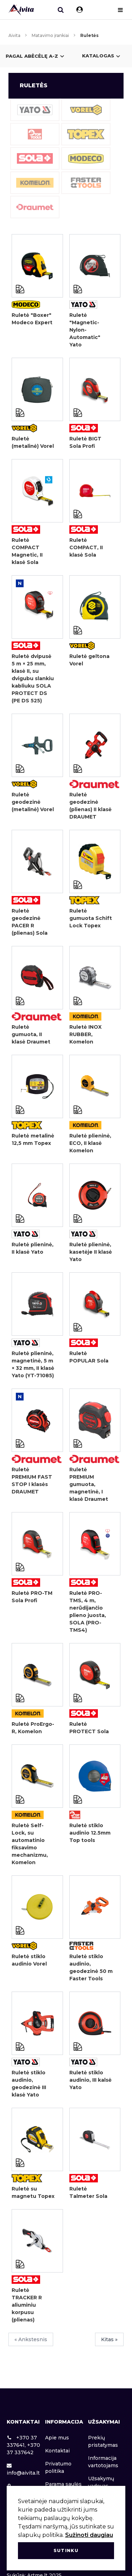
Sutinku (66, 2550)
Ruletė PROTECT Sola (89, 1728)
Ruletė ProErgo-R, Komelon (33, 1728)
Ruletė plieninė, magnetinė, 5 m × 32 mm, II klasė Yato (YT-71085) (33, 1364)
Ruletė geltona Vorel (89, 660)
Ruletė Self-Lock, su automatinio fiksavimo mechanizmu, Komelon (30, 1844)
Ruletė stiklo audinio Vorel (29, 1960)
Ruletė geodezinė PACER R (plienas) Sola (30, 922)
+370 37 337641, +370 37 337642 (23, 2445)
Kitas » (109, 2339)
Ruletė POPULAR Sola (88, 1357)
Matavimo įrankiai (50, 35)
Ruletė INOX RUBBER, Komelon (85, 1034)
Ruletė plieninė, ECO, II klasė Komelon (90, 1143)
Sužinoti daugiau (89, 2535)
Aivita (14, 35)
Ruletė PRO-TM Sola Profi (32, 1597)
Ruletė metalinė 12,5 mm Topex (33, 1139)
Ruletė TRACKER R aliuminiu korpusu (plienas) (27, 2305)
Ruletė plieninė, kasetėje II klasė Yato (90, 1251)
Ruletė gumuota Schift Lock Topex (90, 918)
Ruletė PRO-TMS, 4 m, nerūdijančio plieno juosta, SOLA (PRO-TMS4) (87, 1611)
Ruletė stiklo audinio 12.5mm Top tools (90, 1832)
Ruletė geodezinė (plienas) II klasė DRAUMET (90, 805)
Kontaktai (57, 2450)
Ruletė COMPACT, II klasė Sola (86, 547)
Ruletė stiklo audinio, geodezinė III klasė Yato (29, 2083)
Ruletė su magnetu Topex (33, 2192)
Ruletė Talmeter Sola (88, 2192)
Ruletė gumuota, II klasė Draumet (31, 1034)
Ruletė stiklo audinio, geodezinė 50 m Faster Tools (91, 1967)
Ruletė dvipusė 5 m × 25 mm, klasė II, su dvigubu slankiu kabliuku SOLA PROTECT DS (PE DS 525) (33, 678)
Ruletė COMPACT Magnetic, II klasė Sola (27, 551)
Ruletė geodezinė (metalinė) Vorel (33, 802)
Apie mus (57, 2437)
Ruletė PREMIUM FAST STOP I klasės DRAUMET (32, 1480)
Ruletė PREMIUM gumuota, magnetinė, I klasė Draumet (88, 1484)
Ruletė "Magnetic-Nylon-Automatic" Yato (84, 330)
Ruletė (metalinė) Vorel (33, 442)
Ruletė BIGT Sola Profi (85, 442)
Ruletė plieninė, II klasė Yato (33, 1248)
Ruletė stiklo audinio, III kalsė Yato (90, 2080)
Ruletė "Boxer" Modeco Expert (32, 319)
